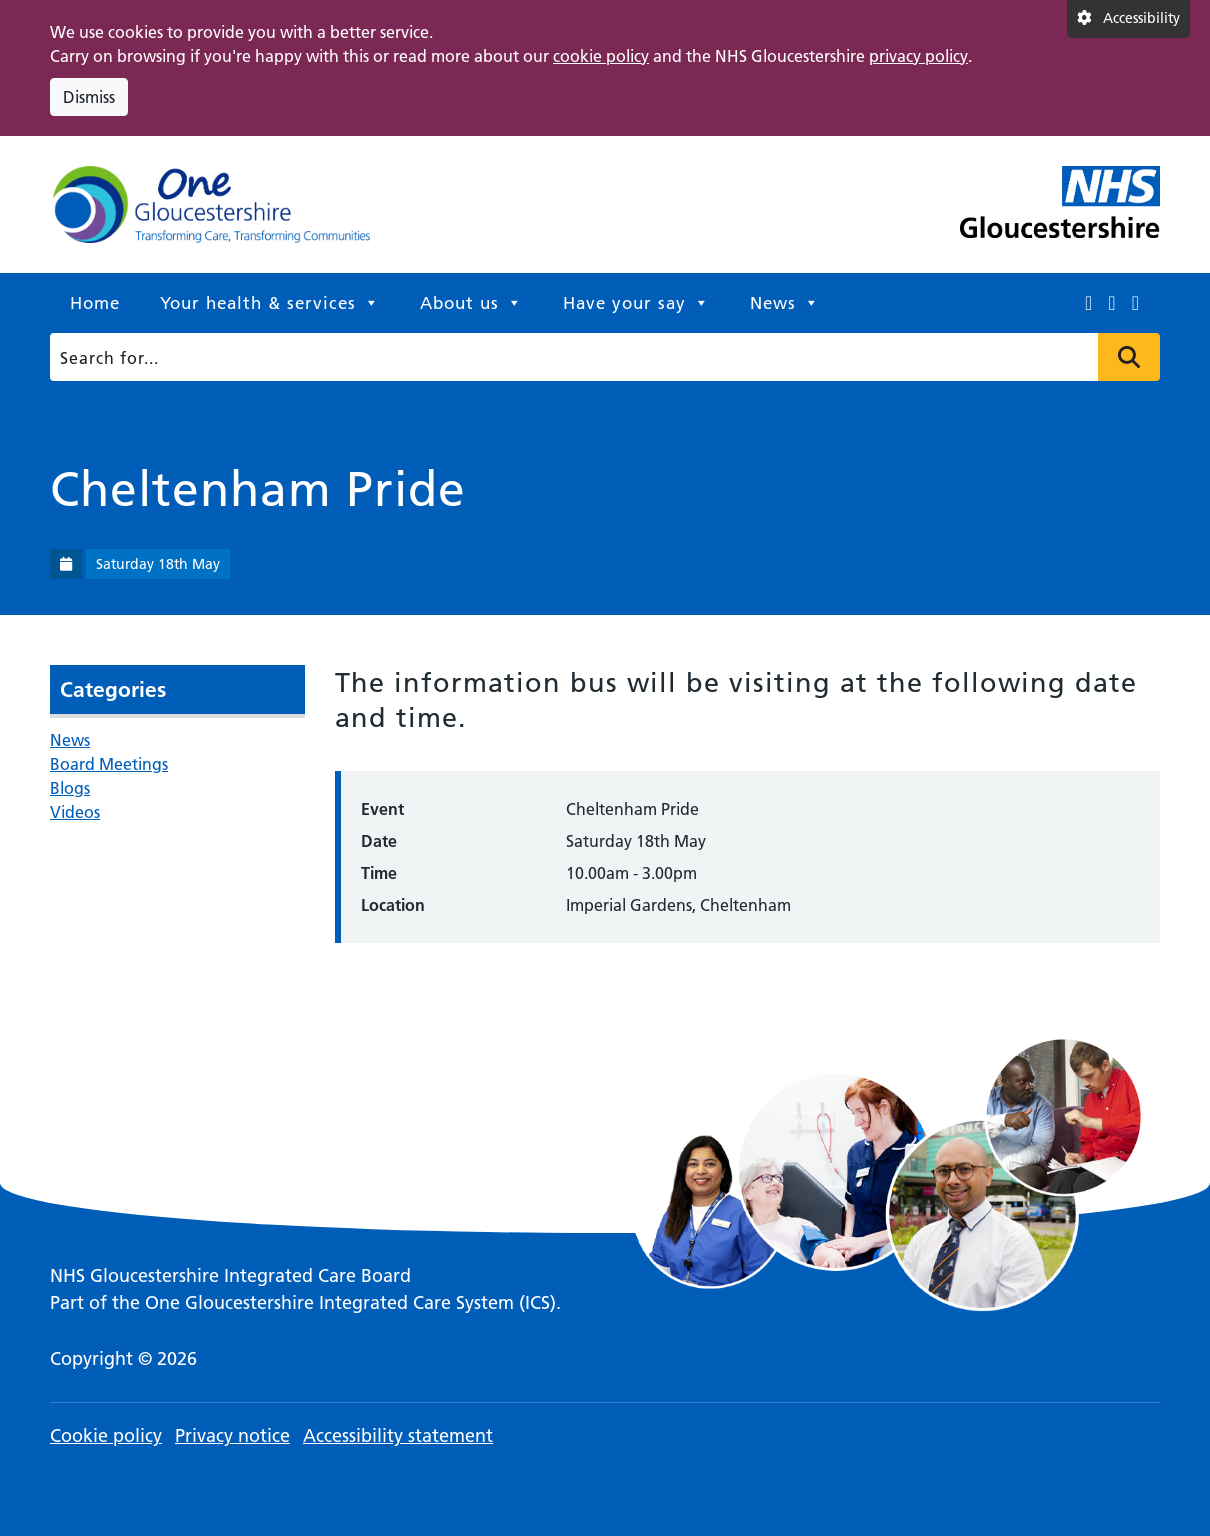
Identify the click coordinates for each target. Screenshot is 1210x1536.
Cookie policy (106, 1435)
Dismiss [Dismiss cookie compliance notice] (89, 97)
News (785, 303)
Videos (75, 812)
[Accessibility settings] (1128, 19)
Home (95, 303)
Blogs (70, 788)
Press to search (1129, 357)
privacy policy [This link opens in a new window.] (918, 56)
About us (471, 303)
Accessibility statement (398, 1435)
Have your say (636, 303)
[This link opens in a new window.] (1088, 303)
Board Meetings (109, 764)
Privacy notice (232, 1435)
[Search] (599, 357)
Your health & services (270, 303)
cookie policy (601, 56)
